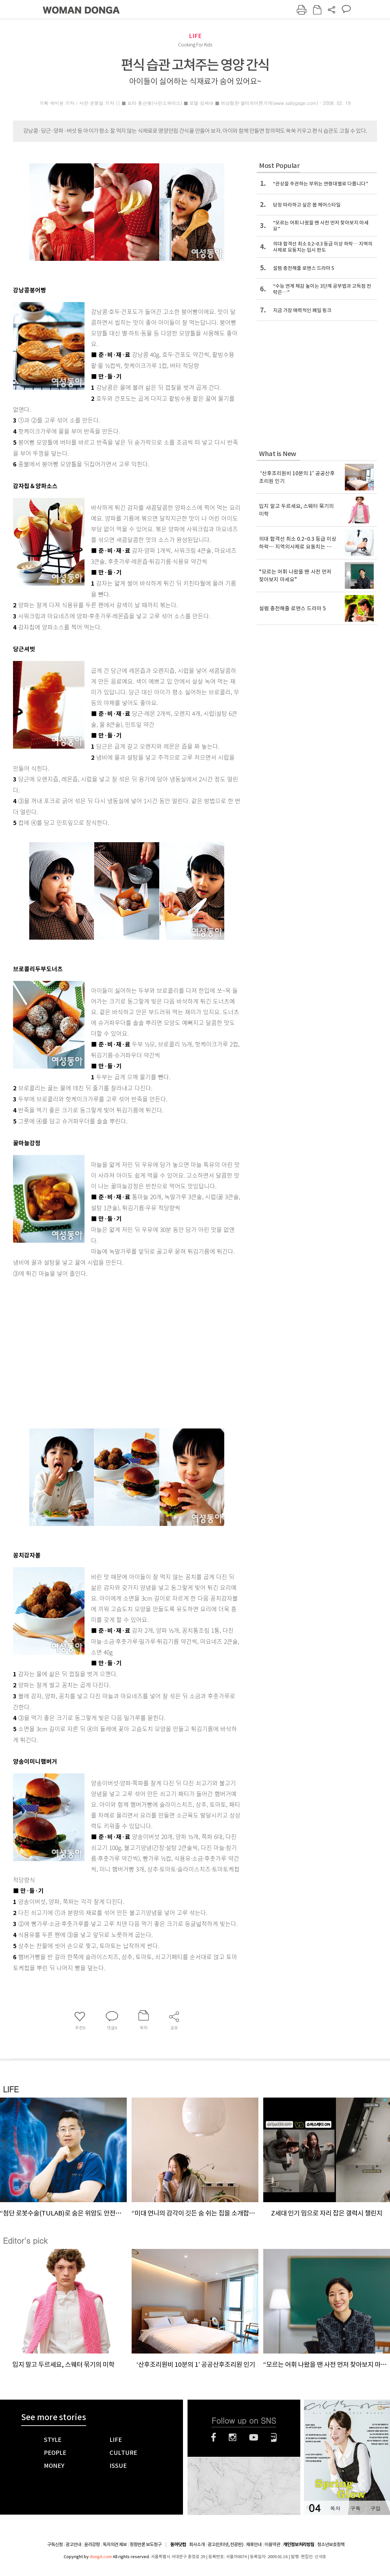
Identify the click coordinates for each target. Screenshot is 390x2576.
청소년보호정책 (330, 2544)
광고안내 (73, 2544)
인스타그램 (232, 2437)
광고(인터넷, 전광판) (225, 2544)
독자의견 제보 (115, 2544)
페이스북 (213, 2437)
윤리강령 (92, 2544)
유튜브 (253, 2437)
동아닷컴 (178, 2544)
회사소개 (197, 2544)
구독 (355, 2508)
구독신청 (55, 2544)
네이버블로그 (274, 2437)
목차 (335, 2508)
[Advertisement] (61, 1351)
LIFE (195, 36)
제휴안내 (254, 2544)
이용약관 (272, 2544)
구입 (375, 2508)
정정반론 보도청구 (146, 2544)
